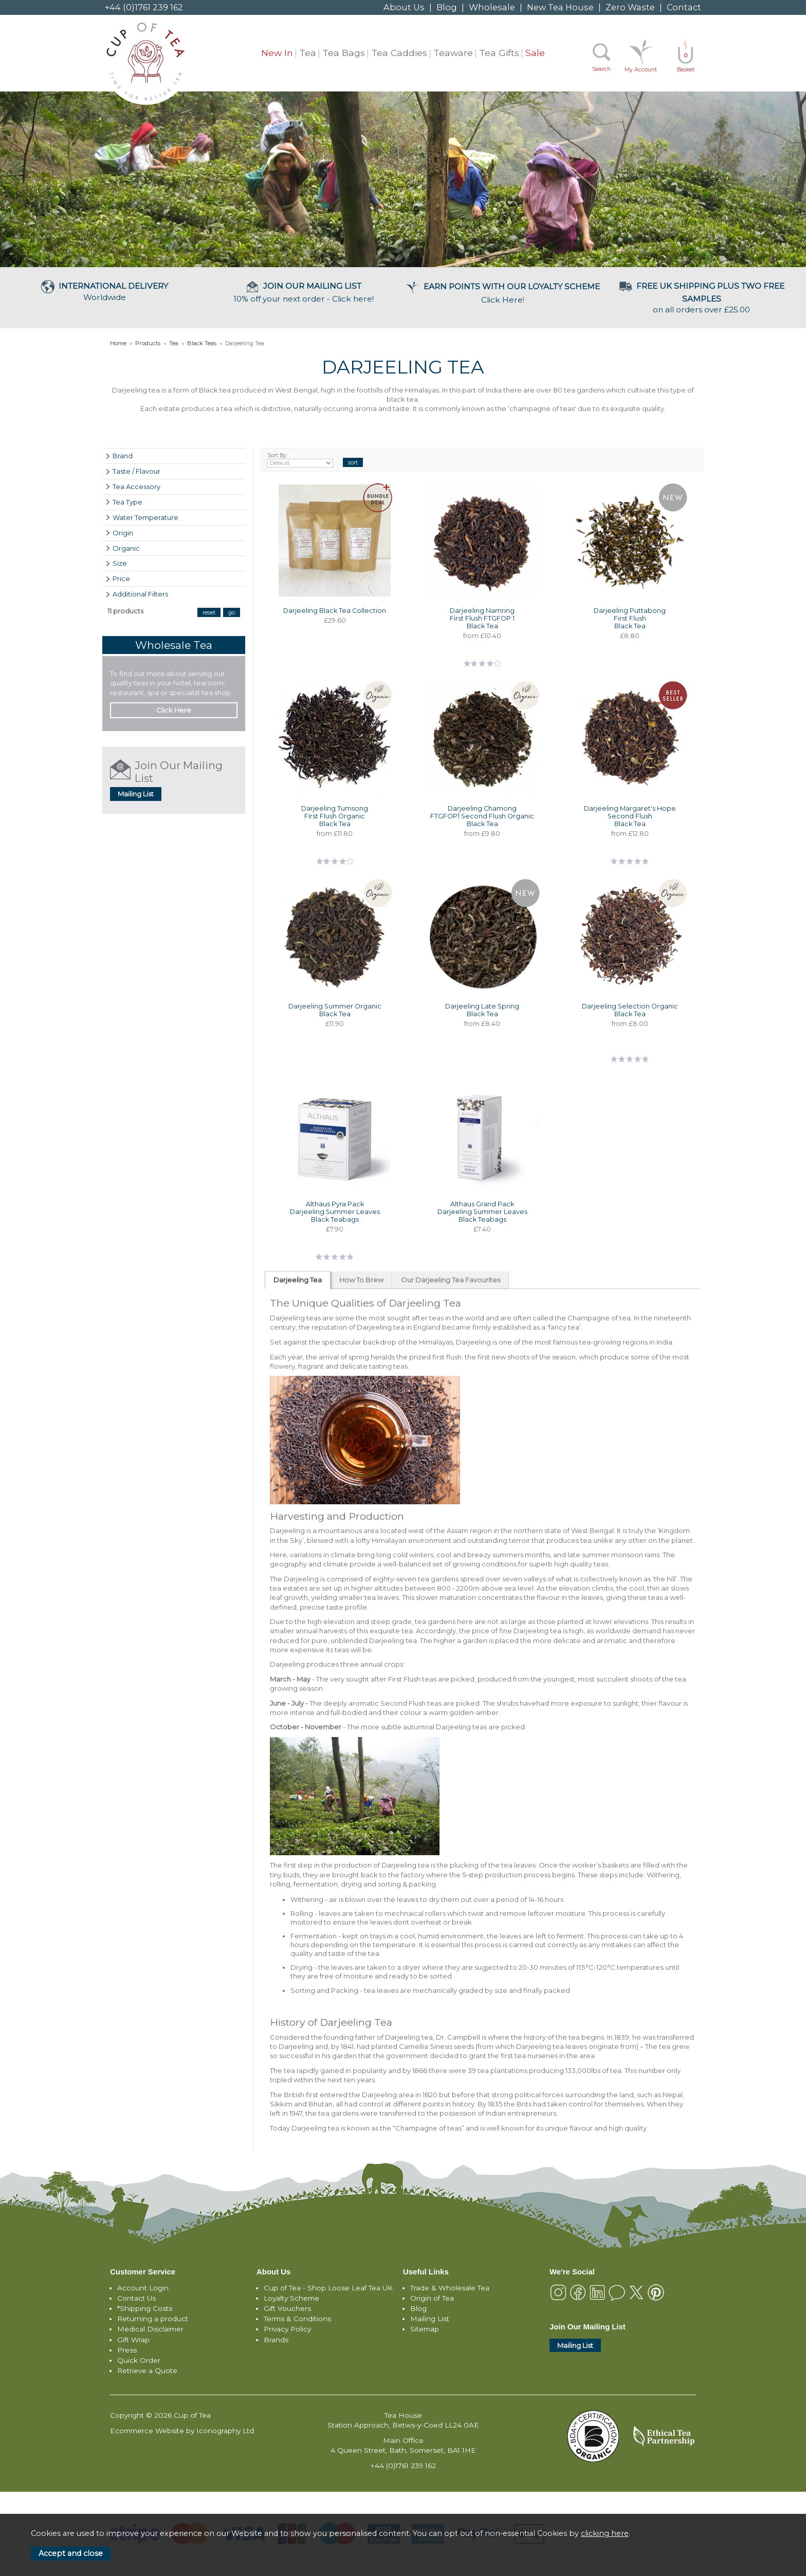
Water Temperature (145, 517)
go (231, 612)
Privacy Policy (287, 2329)
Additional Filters (140, 594)
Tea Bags (343, 52)
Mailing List (136, 794)
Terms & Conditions (297, 2318)
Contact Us (136, 2298)
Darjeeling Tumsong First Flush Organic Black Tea (334, 816)
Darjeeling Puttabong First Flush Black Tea (630, 618)
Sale (535, 52)
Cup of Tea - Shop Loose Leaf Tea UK (328, 2288)
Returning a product (152, 2318)
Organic (126, 548)
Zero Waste (630, 7)
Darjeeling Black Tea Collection (334, 610)
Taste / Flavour (136, 471)
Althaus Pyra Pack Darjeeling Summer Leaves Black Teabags (335, 1211)
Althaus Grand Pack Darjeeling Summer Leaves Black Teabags (482, 1211)
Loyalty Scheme (291, 2298)
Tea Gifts (499, 52)
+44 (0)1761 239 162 (144, 7)
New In (277, 52)
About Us (404, 7)
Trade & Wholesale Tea (449, 2288)
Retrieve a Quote (147, 2370)
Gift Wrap (133, 2340)
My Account (641, 69)
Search (601, 69)
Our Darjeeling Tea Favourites (450, 1280)
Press (127, 2350)
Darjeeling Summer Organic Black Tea (334, 1010)
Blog (446, 7)
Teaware (453, 52)
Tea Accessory (136, 486)
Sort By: (300, 460)
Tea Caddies (399, 52)
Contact (684, 7)
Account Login (143, 2288)
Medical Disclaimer (150, 2329)
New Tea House (560, 7)
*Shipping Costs (144, 2308)
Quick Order (138, 2360)
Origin (123, 533)
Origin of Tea (432, 2298)
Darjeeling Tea (297, 1280)
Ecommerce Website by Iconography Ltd (182, 2430)
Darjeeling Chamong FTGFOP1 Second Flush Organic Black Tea (482, 816)
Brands (276, 2340)
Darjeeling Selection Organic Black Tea (630, 1010)
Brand (123, 456)
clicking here (605, 2533)
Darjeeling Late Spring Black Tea (482, 1010)
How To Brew (361, 1280)
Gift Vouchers (287, 2308)
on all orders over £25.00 (701, 297)
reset (209, 612)
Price (121, 578)
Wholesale (492, 7)
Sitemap (424, 2329)
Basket (686, 62)
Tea (307, 52)
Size (120, 563)
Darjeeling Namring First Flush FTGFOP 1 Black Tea (482, 618)
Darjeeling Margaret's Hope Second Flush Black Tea (630, 816)
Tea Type (127, 502)
